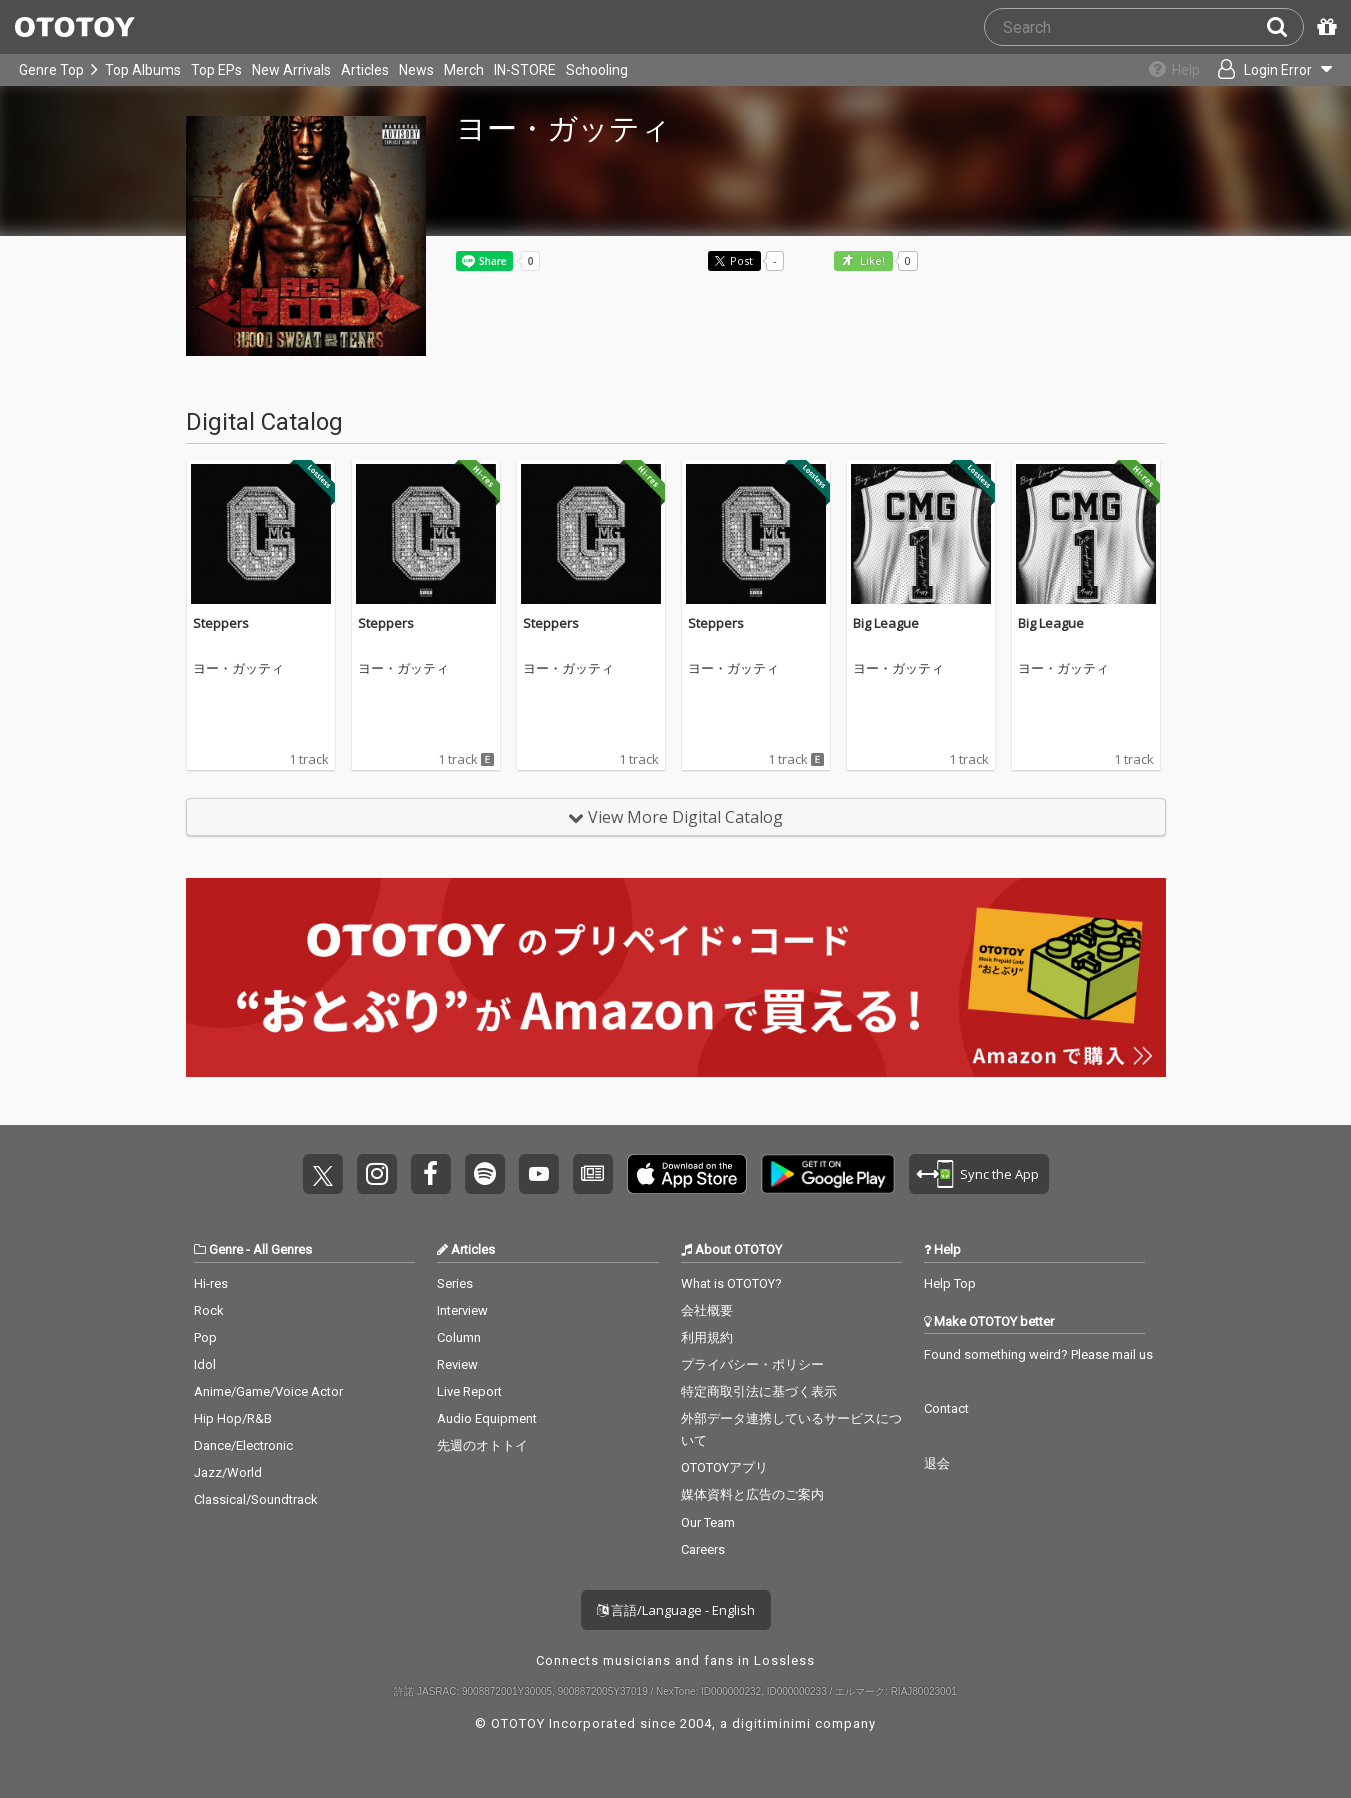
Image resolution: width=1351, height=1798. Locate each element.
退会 (937, 1463)
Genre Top (51, 70)
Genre (226, 1249)
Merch (464, 70)
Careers (703, 1549)
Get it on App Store (687, 1174)
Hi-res (211, 1283)
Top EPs (216, 70)
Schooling (597, 70)
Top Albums (143, 70)
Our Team (708, 1522)
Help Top (950, 1283)
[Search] (1285, 27)
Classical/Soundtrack (256, 1499)
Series (455, 1283)
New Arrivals (291, 70)
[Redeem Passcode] (1324, 27)
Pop (205, 1337)
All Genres (282, 1249)
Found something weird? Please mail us (1038, 1354)
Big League (886, 623)
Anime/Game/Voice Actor (268, 1391)
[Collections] (1163, 70)
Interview (462, 1310)
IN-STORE (525, 70)
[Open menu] (1267, 70)
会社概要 (707, 1310)
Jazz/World (228, 1472)
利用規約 (707, 1337)
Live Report (469, 1391)
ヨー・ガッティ (238, 669)
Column (459, 1337)
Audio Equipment (487, 1418)
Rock (209, 1310)
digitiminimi (771, 1723)
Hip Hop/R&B (233, 1418)
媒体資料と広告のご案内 (752, 1494)
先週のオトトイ (482, 1445)
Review (457, 1364)
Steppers (221, 623)
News (416, 70)
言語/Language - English (676, 1610)
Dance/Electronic (243, 1445)
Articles (365, 70)
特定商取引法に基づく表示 (759, 1391)
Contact (946, 1408)
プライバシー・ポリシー (752, 1364)
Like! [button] (871, 261)
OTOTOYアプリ (724, 1467)
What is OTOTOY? (731, 1283)
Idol (205, 1364)
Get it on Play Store (828, 1174)
